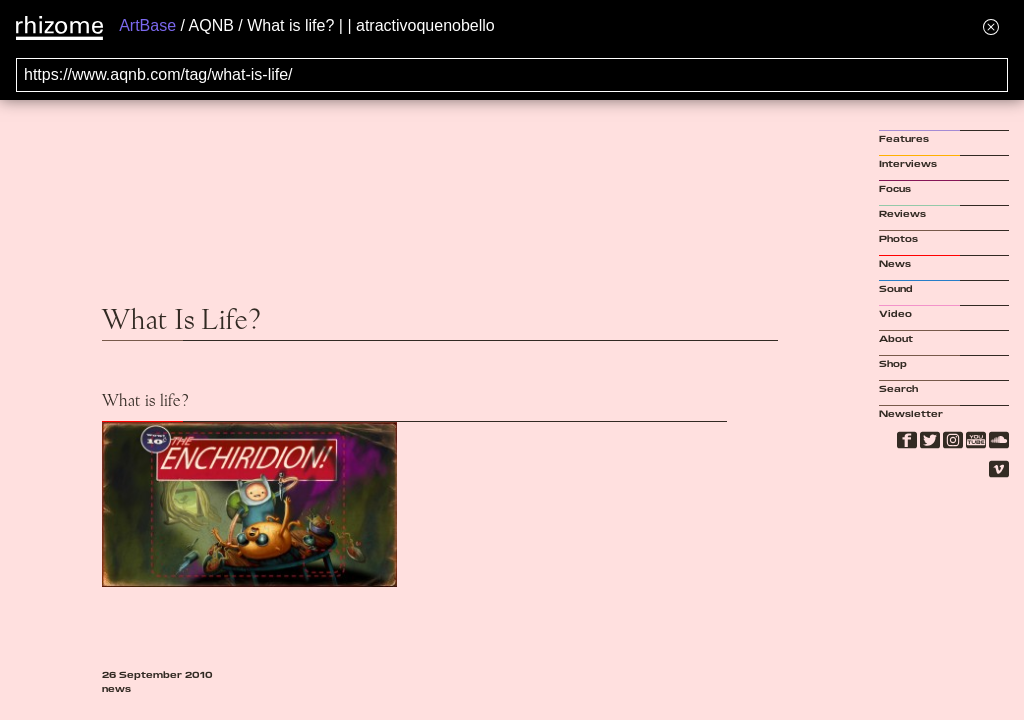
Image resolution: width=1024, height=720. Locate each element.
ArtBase (147, 25)
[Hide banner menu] (991, 26)
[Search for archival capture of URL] (512, 75)
